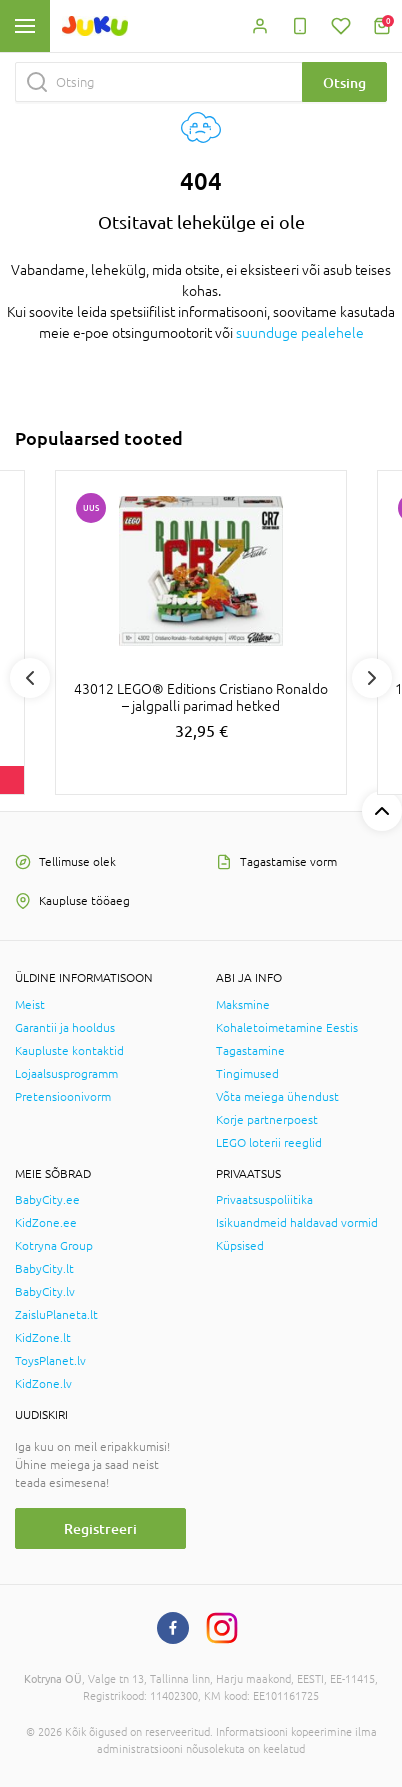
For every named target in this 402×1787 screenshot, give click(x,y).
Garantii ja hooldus (65, 1028)
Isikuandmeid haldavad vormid (297, 1223)
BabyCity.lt (44, 1269)
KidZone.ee (46, 1223)
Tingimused (247, 1074)
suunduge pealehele (300, 333)
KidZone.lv (43, 1384)
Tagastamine (250, 1051)
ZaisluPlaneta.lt (56, 1315)
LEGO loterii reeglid (269, 1143)
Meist (30, 1005)
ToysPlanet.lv (50, 1361)
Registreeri (100, 1528)
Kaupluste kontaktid (69, 1051)
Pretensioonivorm (63, 1097)
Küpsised (240, 1246)
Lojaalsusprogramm (66, 1074)
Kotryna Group (54, 1246)
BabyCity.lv (45, 1292)
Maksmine (243, 1005)
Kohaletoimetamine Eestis (287, 1028)
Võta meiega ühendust (277, 1097)
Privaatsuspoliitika (264, 1200)
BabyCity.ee (47, 1200)
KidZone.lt (43, 1338)
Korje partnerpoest (267, 1120)
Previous (30, 678)
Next (372, 678)
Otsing (344, 82)
